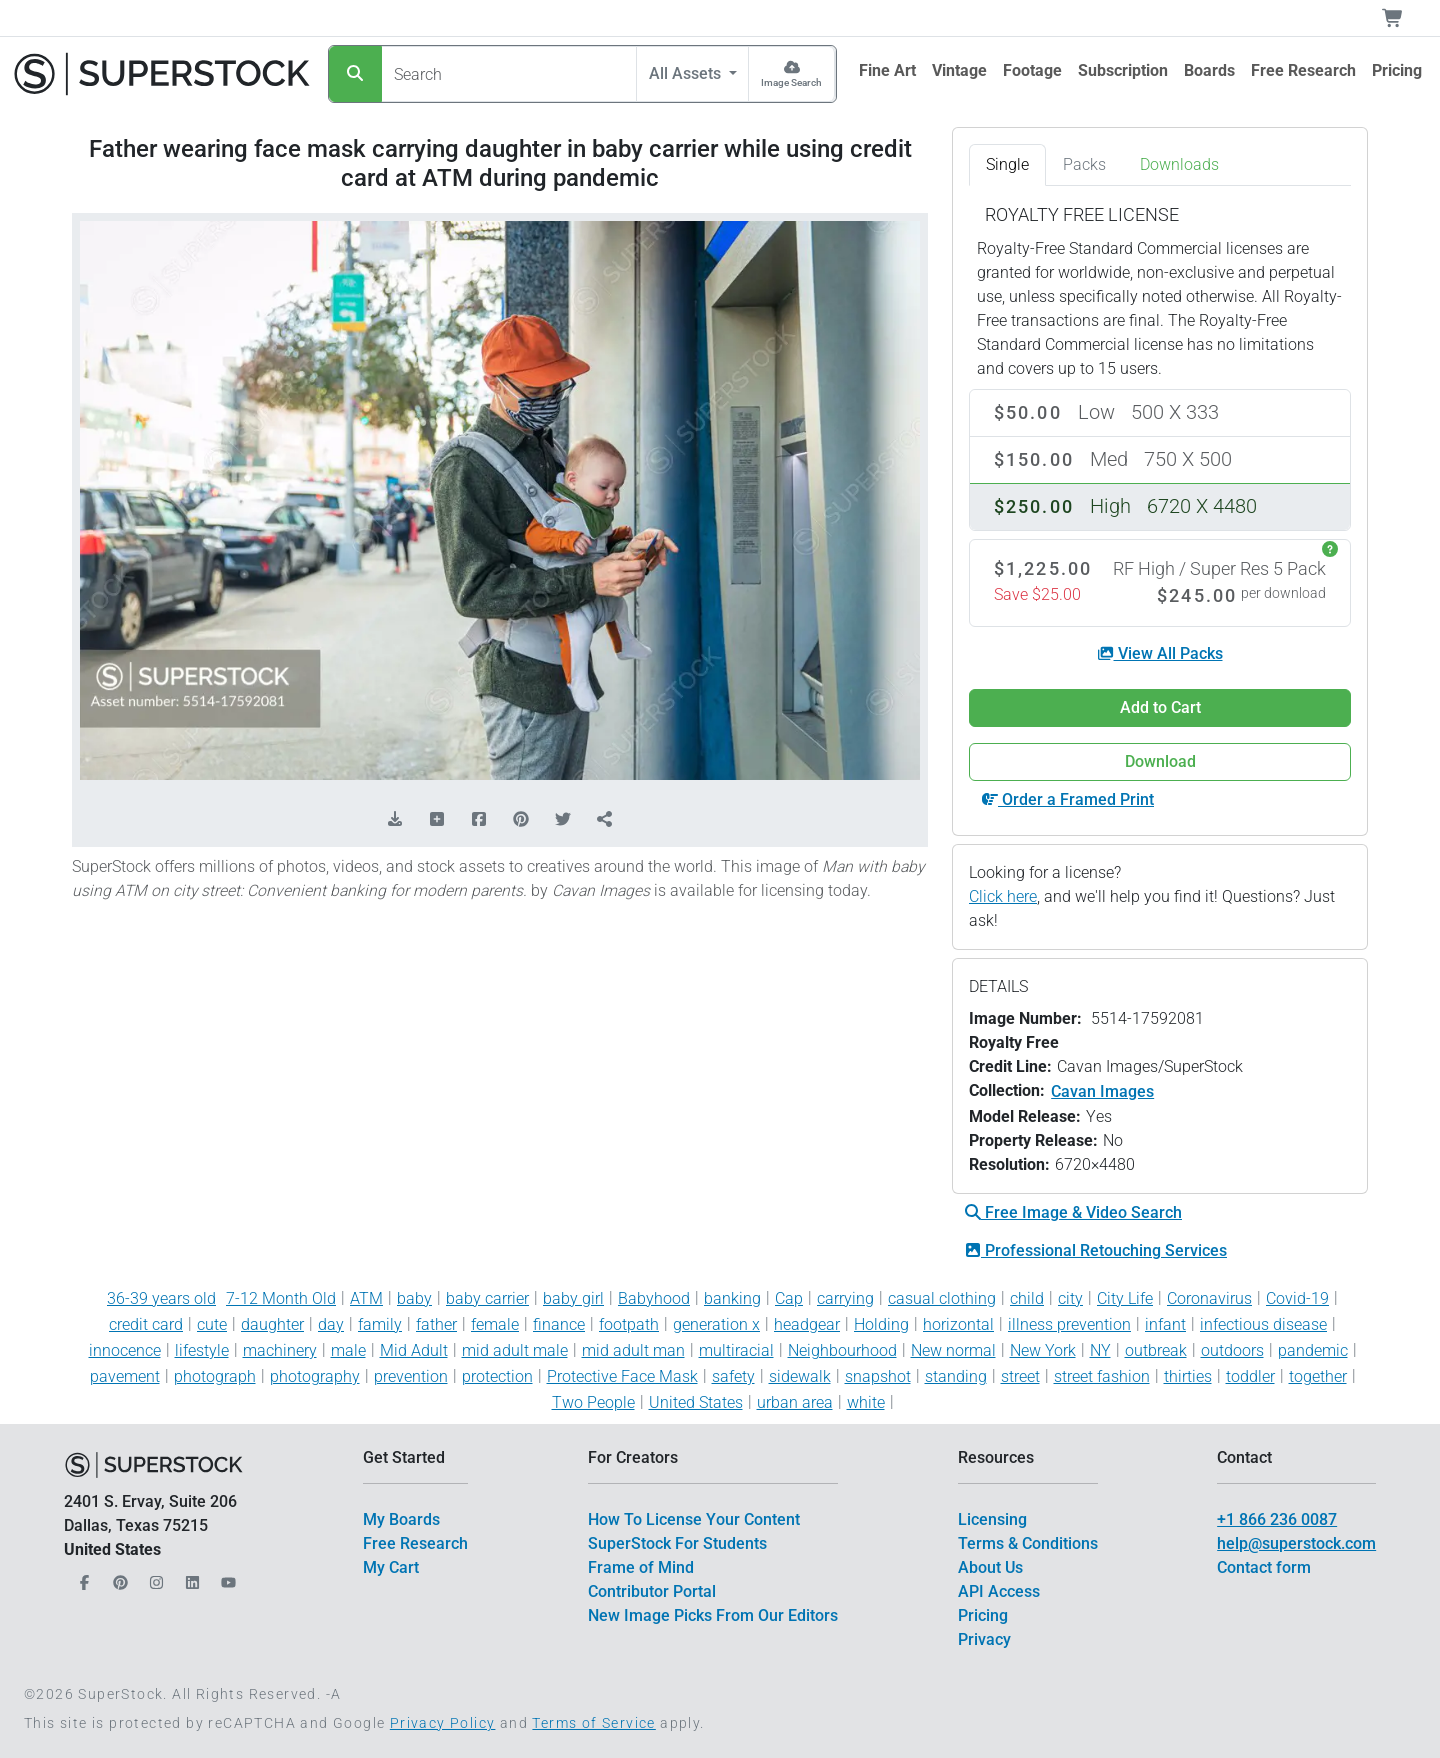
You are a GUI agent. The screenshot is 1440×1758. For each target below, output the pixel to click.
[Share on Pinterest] (521, 820)
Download (1160, 761)
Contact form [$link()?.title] (1264, 1567)
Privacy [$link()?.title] (984, 1639)
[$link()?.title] (887, 71)
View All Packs (1160, 653)
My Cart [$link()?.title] (391, 1567)
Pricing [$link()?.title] (983, 1615)
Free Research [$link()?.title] (415, 1543)
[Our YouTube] (226, 1577)
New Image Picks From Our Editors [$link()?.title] (713, 1615)
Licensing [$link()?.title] (992, 1519)
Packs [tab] (1084, 164)
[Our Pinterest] (118, 1577)
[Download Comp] (395, 820)
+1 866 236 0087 (1277, 1519)
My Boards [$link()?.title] (401, 1519)
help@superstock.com (1296, 1543)
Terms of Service (593, 1723)
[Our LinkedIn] (190, 1577)
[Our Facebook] (82, 1577)
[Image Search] (791, 74)
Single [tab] (1007, 164)
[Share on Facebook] (479, 820)
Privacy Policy (443, 1723)
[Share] (605, 820)
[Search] (355, 74)
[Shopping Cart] (1404, 18)
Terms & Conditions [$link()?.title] (1028, 1543)
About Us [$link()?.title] (990, 1567)
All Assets (687, 73)
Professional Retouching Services (1096, 1250)
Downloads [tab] (1179, 164)
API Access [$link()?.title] (999, 1591)
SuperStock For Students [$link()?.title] (677, 1543)
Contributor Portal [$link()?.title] (652, 1591)
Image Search (791, 82)
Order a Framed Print (1068, 799)
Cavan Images (1102, 1091)
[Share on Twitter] (563, 820)
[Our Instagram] (154, 1577)
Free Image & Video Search (1073, 1212)
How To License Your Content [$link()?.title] (694, 1519)
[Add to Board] (437, 820)
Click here (1003, 896)
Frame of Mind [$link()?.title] (641, 1567)
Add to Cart (1160, 707)
